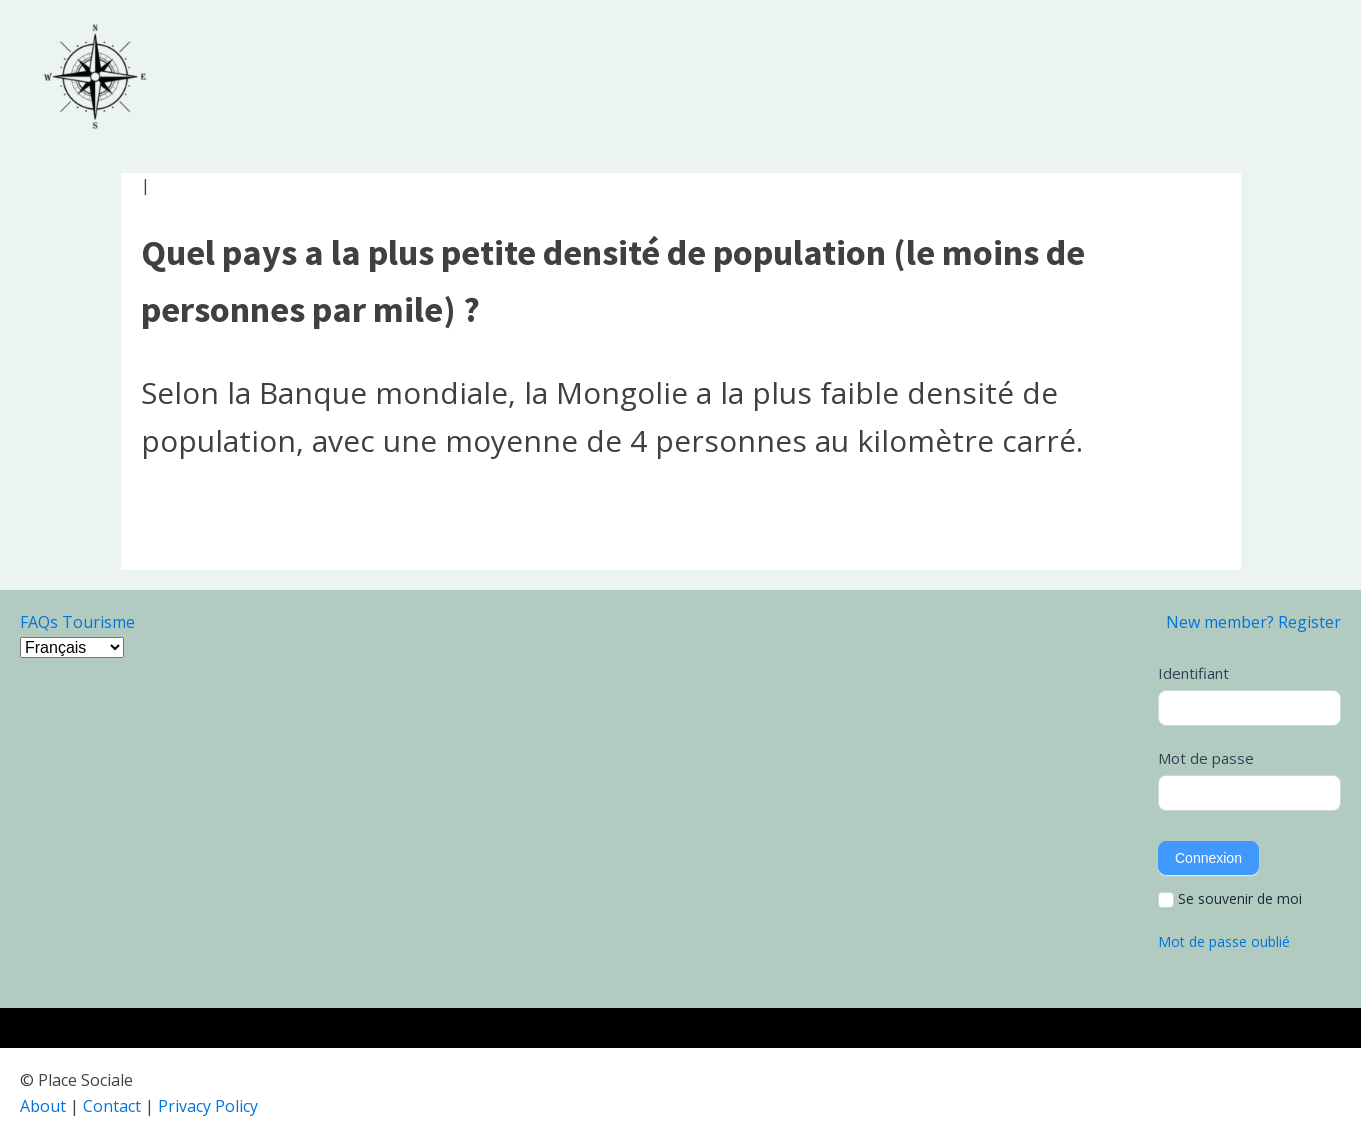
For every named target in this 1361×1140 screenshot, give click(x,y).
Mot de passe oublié (1224, 941)
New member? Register (1253, 622)
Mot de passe (1206, 758)
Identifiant (1193, 673)
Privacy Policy (208, 1106)
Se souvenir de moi (1230, 899)
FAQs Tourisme (77, 622)
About (43, 1106)
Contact (112, 1106)
